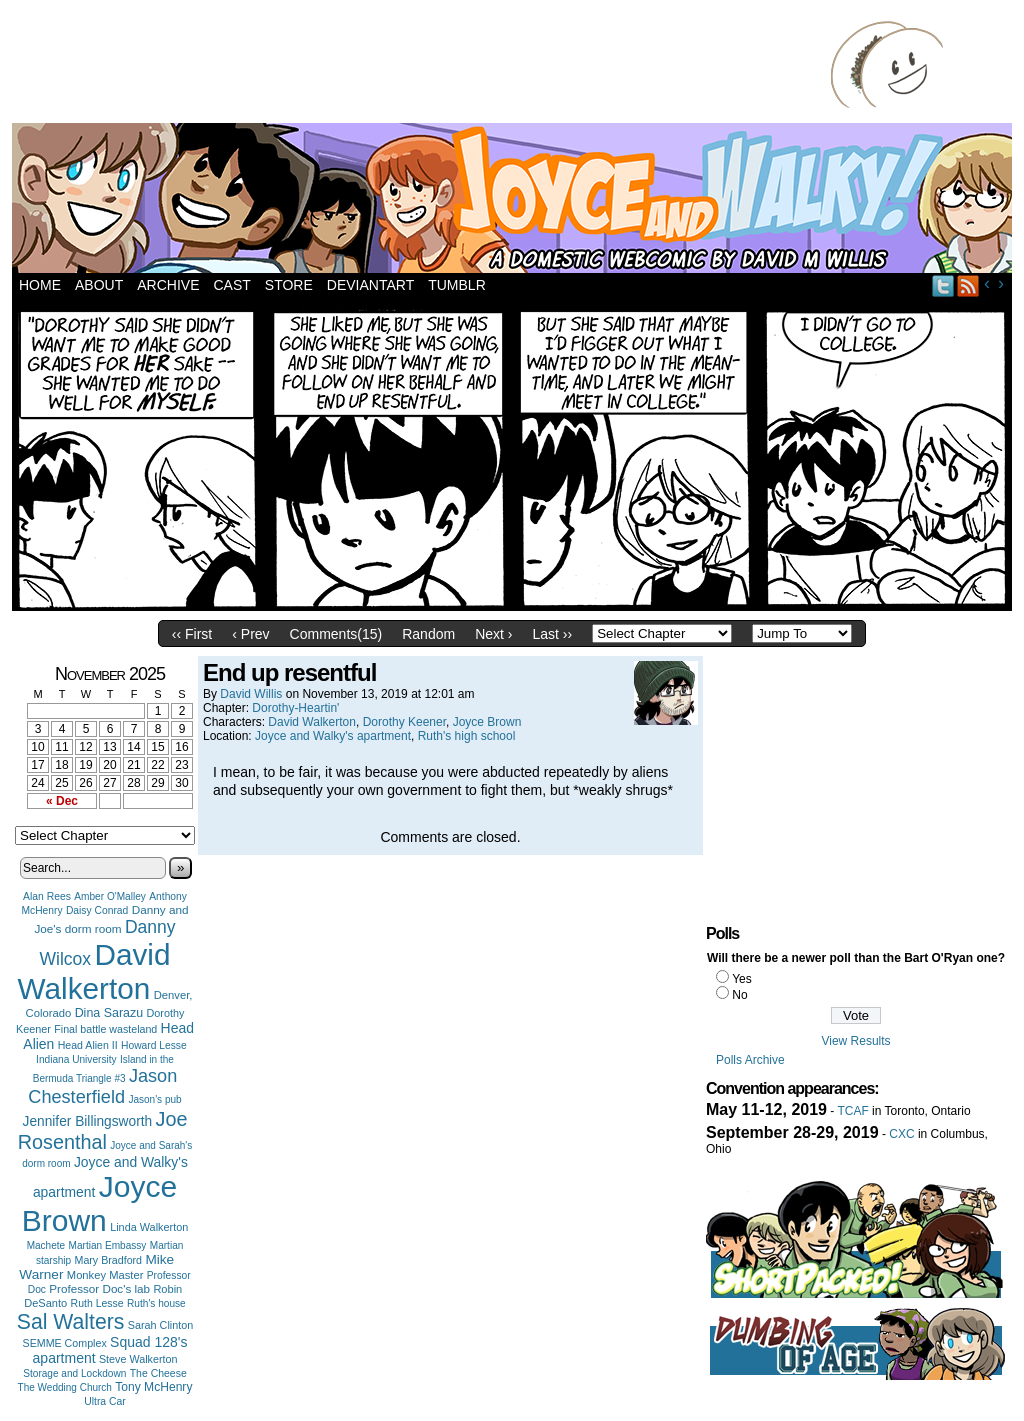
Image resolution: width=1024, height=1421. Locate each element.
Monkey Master (105, 1275)
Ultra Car (105, 1401)
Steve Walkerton (138, 1359)
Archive (168, 285)
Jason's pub (154, 1099)
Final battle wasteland (105, 1029)
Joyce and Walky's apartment (333, 736)
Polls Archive (750, 1060)
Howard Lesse (154, 1045)
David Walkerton (94, 971)
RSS (968, 285)
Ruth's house (156, 1303)
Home (40, 285)
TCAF (852, 1111)
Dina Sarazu (109, 1013)
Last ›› (552, 634)
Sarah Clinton (160, 1325)
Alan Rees (47, 896)
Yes (742, 979)
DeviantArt (370, 285)
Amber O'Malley (110, 896)
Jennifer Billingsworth (88, 1121)
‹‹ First (192, 634)
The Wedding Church (65, 1387)
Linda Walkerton (149, 1227)
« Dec (62, 801)
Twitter (943, 285)
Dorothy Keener (404, 722)
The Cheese (158, 1373)
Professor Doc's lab (99, 1288)
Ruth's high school (467, 736)
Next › (493, 634)
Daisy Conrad (97, 910)
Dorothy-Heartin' (295, 708)
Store (289, 285)
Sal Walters (71, 1321)
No (739, 995)
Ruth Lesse (97, 1303)
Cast (231, 285)
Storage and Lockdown (74, 1373)
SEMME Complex (65, 1343)
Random (428, 634)
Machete (46, 1245)
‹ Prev (250, 634)
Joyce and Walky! (515, 201)
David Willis (251, 694)
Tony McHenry (153, 1387)
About (99, 285)
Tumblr (457, 285)
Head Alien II (88, 1045)
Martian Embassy (108, 1245)
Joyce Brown (99, 1203)
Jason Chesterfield (102, 1086)
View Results (855, 1041)
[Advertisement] (426, 65)
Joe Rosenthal (103, 1130)
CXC (901, 1134)
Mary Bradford (109, 1260)
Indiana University (76, 1059)
